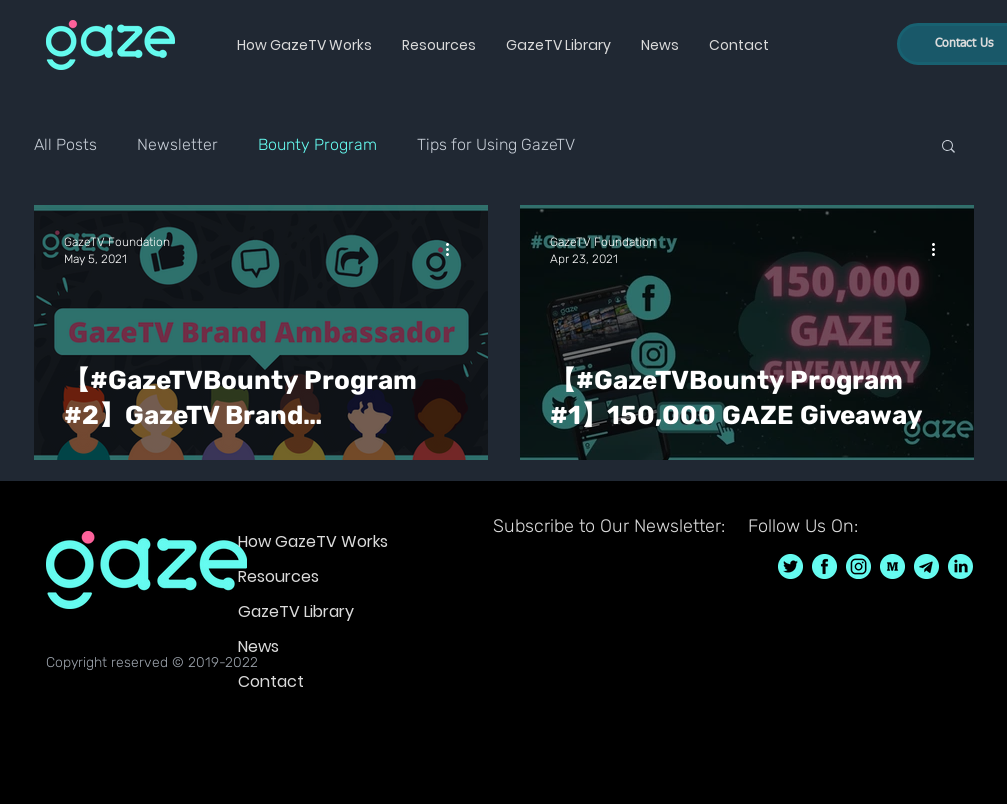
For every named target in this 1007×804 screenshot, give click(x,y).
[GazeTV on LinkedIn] (960, 566)
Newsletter (177, 144)
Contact (271, 681)
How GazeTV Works (313, 541)
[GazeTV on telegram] (926, 566)
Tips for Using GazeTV (496, 144)
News (258, 646)
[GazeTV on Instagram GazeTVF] (858, 566)
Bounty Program (317, 144)
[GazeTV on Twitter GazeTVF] (790, 566)
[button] (304, 45)
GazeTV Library (296, 611)
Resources (278, 576)
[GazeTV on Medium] (892, 566)
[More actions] (455, 249)
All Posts (65, 144)
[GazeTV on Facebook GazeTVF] (824, 566)
